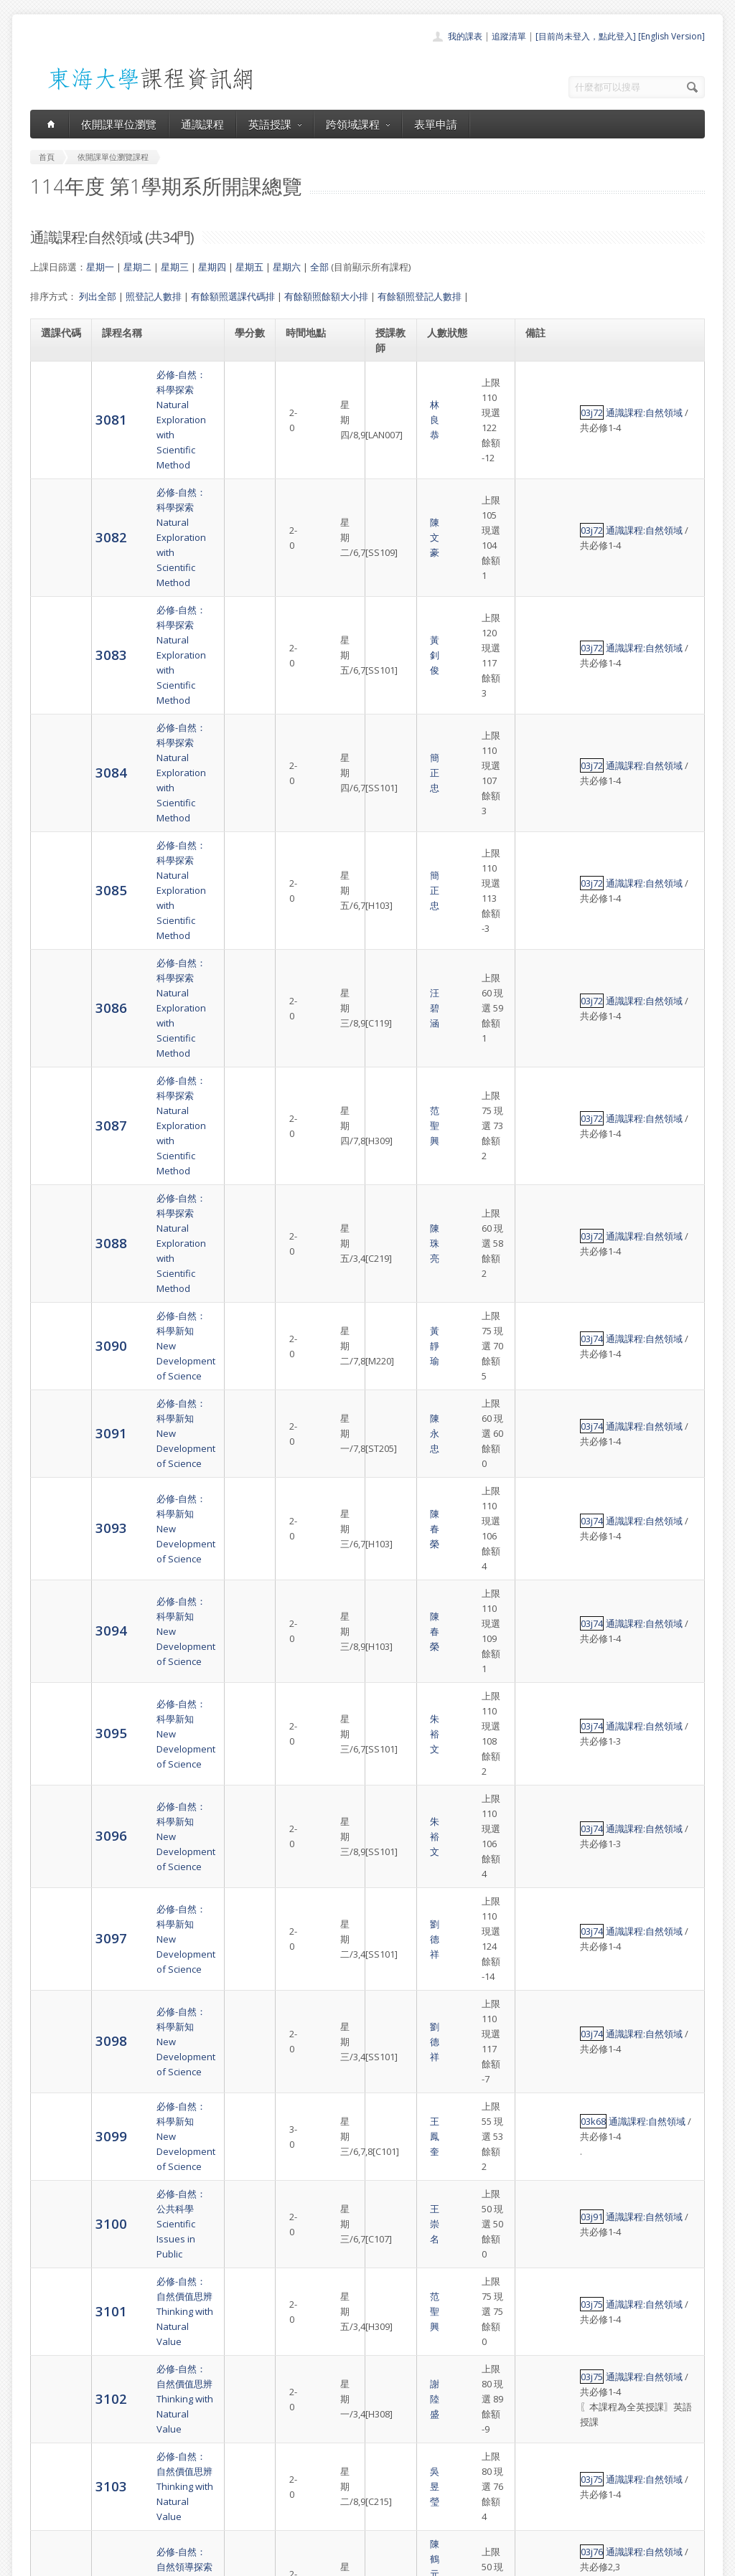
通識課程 (202, 124)
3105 (56, 1637)
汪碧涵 (391, 676)
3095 (56, 1078)
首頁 (321, 2426)
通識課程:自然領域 (591, 389)
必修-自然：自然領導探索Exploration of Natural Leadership (154, 1579)
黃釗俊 (391, 504)
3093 (56, 963)
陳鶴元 (391, 1572)
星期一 (100, 266)
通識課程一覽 (339, 2458)
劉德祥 (391, 1192)
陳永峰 (391, 2104)
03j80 (539, 2104)
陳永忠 (391, 906)
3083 (56, 504)
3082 (56, 447)
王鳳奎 (391, 1307)
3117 (56, 2305)
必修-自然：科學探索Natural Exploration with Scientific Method (154, 389)
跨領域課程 (358, 124)
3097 (56, 1193)
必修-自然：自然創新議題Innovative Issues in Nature (154, 1637)
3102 (56, 1464)
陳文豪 (391, 446)
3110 (56, 1924)
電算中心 (225, 2561)
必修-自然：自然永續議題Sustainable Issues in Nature (154, 1809)
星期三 (175, 266)
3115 (56, 2248)
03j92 (539, 2176)
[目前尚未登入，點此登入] (585, 36)
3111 (56, 1981)
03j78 (539, 1809)
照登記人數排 (154, 296)
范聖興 (391, 733)
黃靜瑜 (391, 848)
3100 (56, 1357)
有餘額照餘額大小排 (326, 296)
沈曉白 (391, 2038)
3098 (56, 1250)
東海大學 (42, 2561)
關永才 (391, 1809)
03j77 (539, 1637)
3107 (56, 1751)
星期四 (212, 266)
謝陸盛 (391, 1464)
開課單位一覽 (339, 2442)
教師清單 (330, 2521)
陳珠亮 (391, 791)
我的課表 (465, 36)
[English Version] (671, 36)
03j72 (539, 389)
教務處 (271, 2561)
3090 (56, 848)
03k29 (540, 2225)
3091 (56, 906)
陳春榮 (391, 963)
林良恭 (391, 389)
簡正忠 (391, 561)
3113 (56, 2103)
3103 (56, 1522)
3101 (56, 1407)
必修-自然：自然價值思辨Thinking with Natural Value (154, 1407)
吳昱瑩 (391, 1522)
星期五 (249, 266)
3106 (56, 1694)
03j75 (539, 1407)
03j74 (539, 848)
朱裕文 (391, 1078)
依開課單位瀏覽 (118, 124)
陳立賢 (391, 1923)
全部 (319, 266)
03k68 (540, 1300)
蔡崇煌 (391, 1751)
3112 (56, 2038)
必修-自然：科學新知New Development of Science (148, 848)
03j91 (539, 1357)
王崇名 (391, 1357)
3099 (56, 1307)
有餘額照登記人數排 (420, 296)
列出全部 (97, 296)
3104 (56, 1579)
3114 (56, 2175)
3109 (56, 1866)
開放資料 (330, 2505)
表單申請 (435, 124)
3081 (56, 389)
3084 (56, 561)
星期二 (137, 266)
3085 (56, 619)
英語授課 (274, 124)
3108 (56, 1809)
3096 (56, 1135)
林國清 (391, 1981)
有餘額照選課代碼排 (233, 296)
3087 (56, 733)
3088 (56, 791)
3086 (56, 676)
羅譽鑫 (391, 1587)
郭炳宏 (391, 1637)
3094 (56, 1020)
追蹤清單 (509, 36)
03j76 (539, 1564)
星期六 (287, 266)
